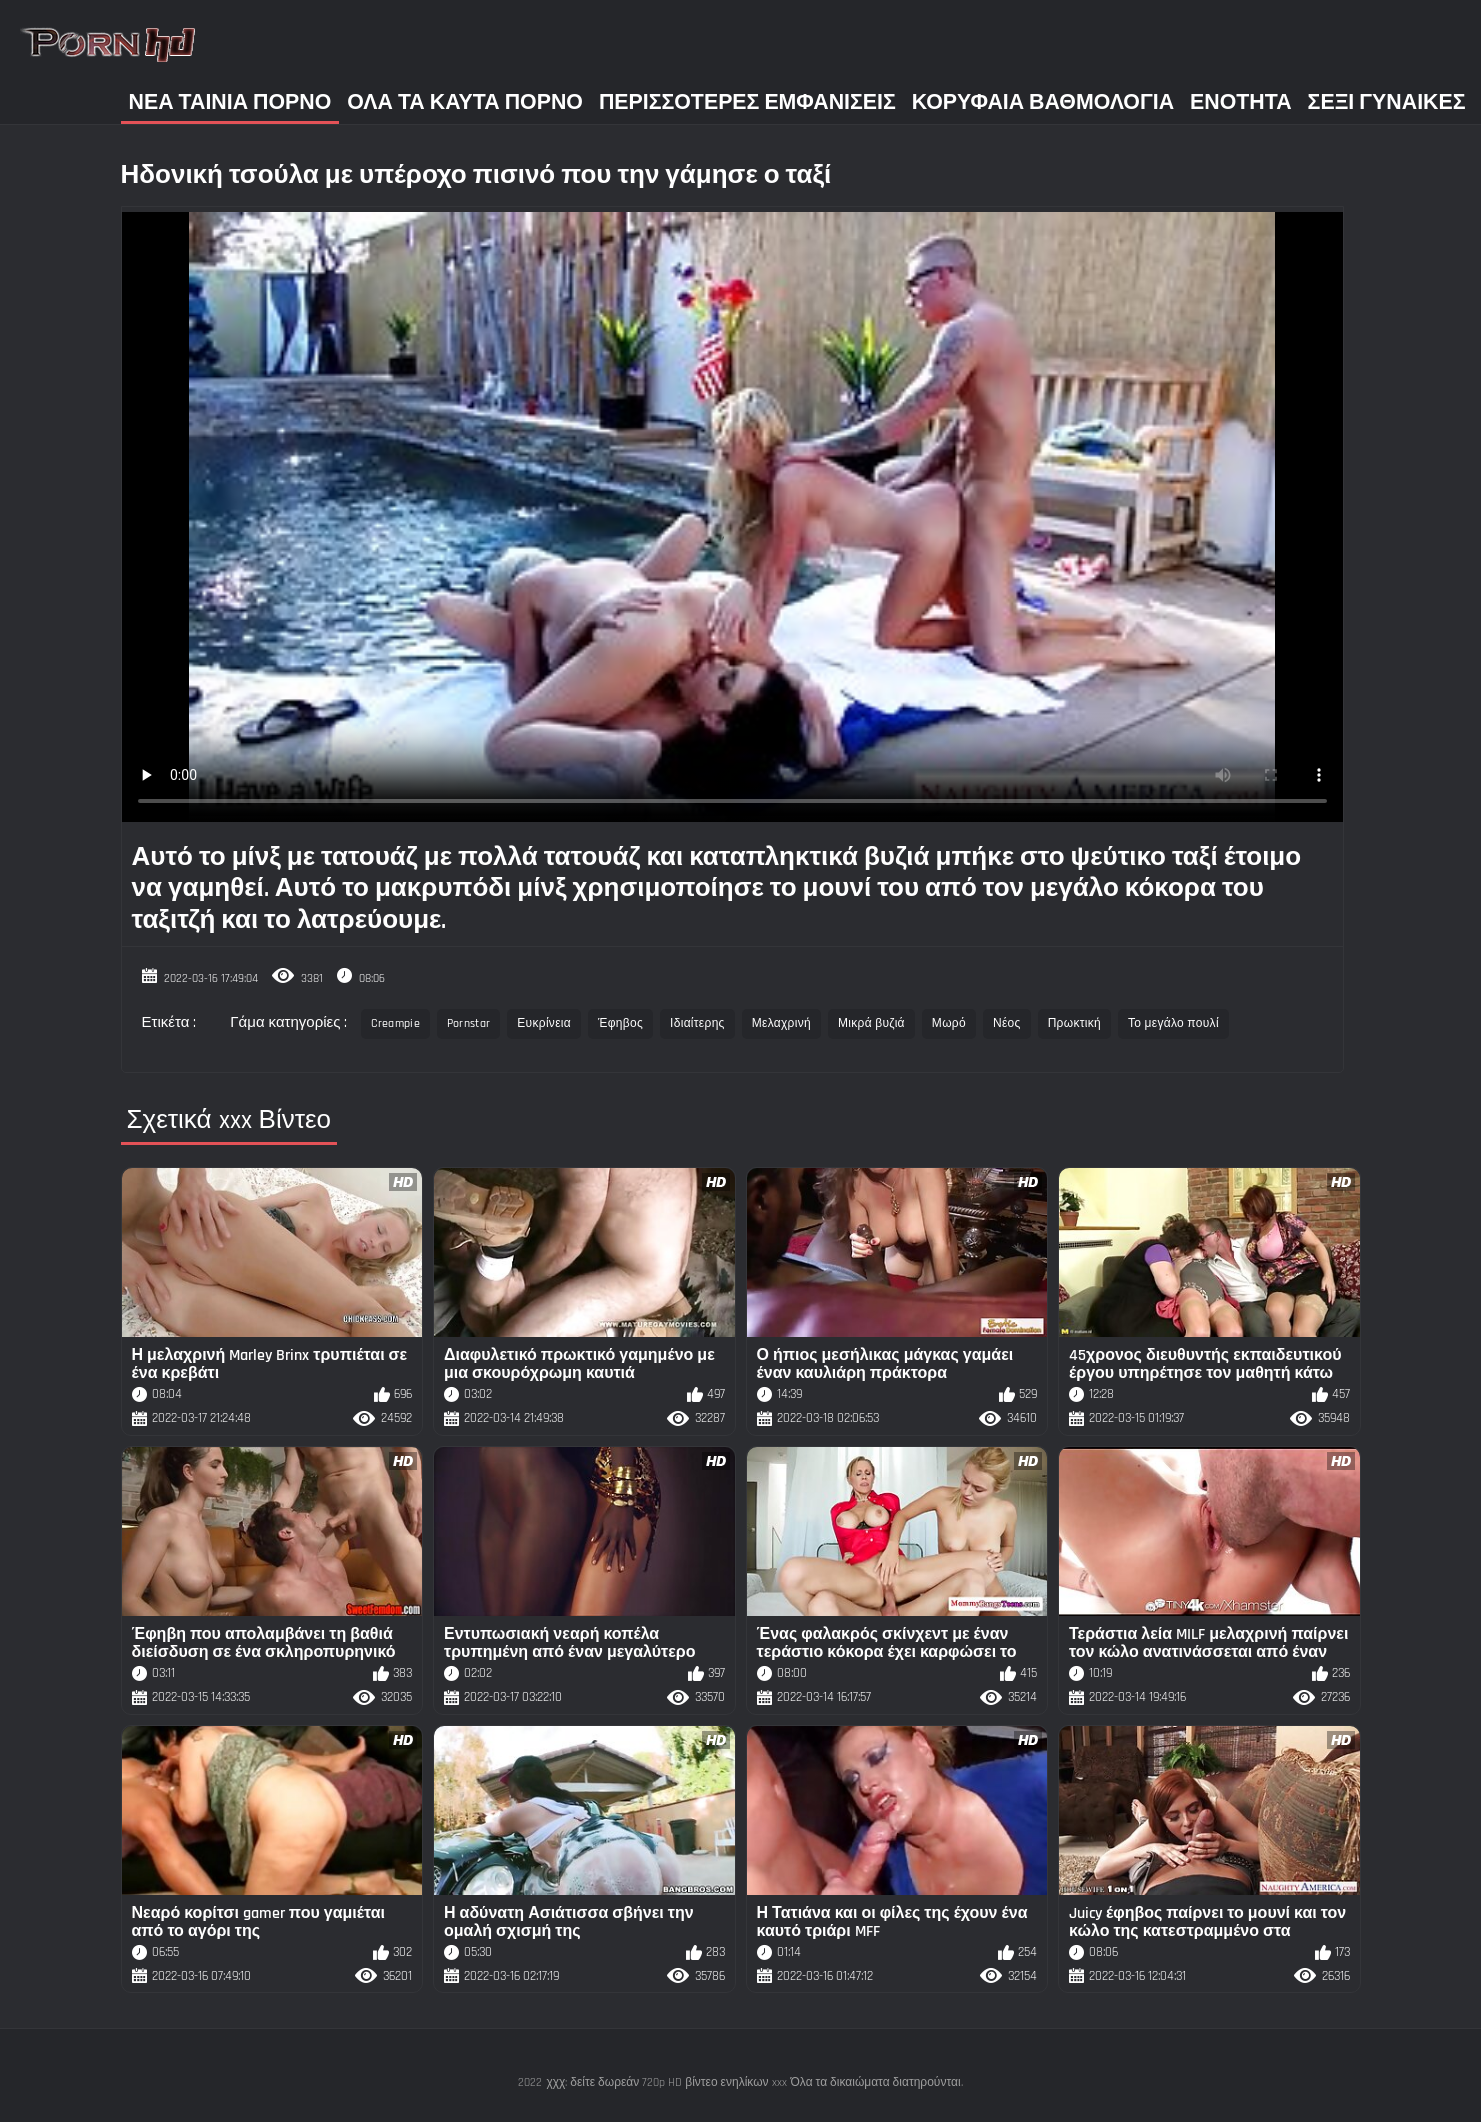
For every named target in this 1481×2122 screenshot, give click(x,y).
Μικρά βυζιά (871, 1023)
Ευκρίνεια (544, 1023)
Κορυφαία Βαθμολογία (1043, 102)
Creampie (395, 1023)
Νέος (1007, 1023)
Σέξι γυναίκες (1387, 102)
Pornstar (468, 1023)
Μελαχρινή (781, 1023)
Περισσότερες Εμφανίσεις (747, 102)
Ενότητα (1241, 102)
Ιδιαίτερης (697, 1023)
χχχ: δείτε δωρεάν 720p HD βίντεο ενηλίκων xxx (666, 2082)
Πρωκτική (1074, 1023)
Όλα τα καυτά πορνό (465, 102)
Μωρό (949, 1023)
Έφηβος (620, 1023)
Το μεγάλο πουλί (1173, 1023)
